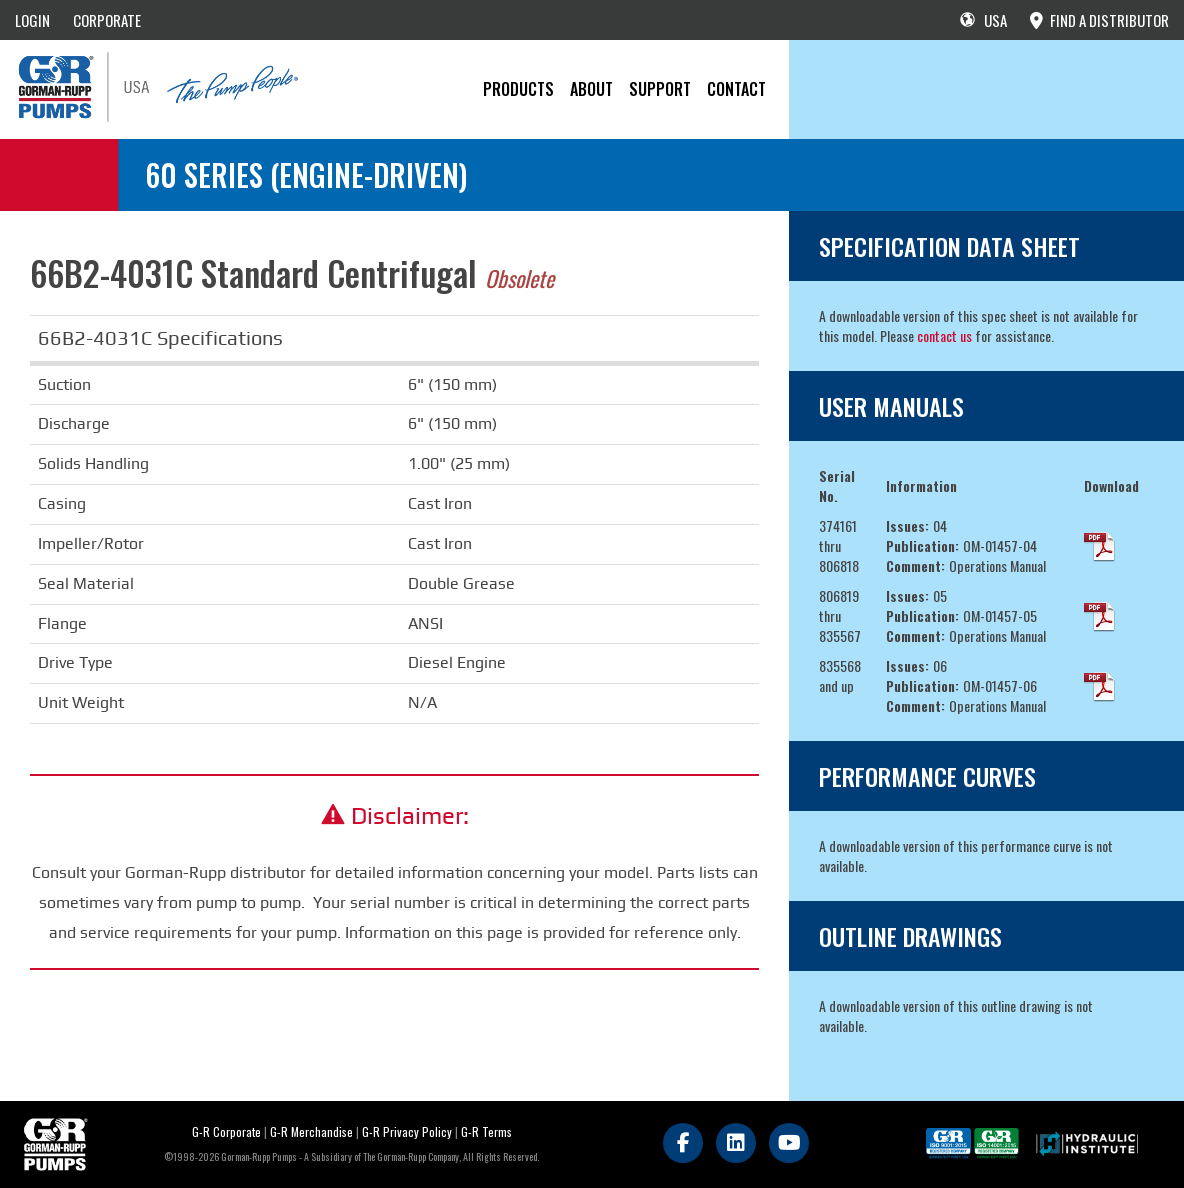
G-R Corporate (226, 1131)
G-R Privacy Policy (407, 1131)
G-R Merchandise (311, 1131)
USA (983, 20)
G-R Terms (486, 1131)
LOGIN (32, 20)
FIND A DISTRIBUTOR (1099, 20)
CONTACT (736, 89)
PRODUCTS (518, 89)
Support (660, 89)
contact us (944, 335)
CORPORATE (107, 20)
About (591, 89)
